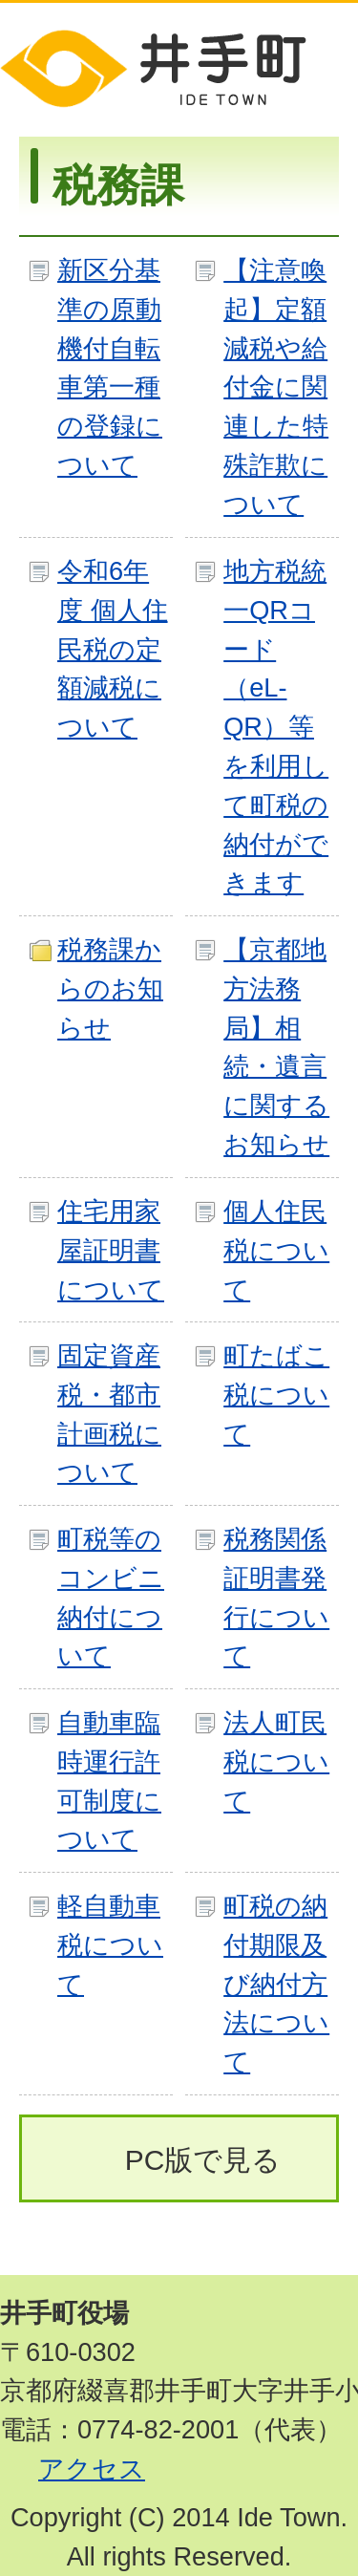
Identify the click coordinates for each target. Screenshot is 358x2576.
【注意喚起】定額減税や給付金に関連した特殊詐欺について (275, 387)
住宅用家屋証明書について (110, 1250)
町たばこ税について (276, 1395)
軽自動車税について (110, 1945)
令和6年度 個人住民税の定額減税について (112, 648)
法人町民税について (276, 1761)
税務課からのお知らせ (110, 988)
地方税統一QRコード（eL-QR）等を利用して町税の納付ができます (275, 726)
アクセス (91, 2468)
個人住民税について (276, 1250)
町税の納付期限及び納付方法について (276, 1983)
